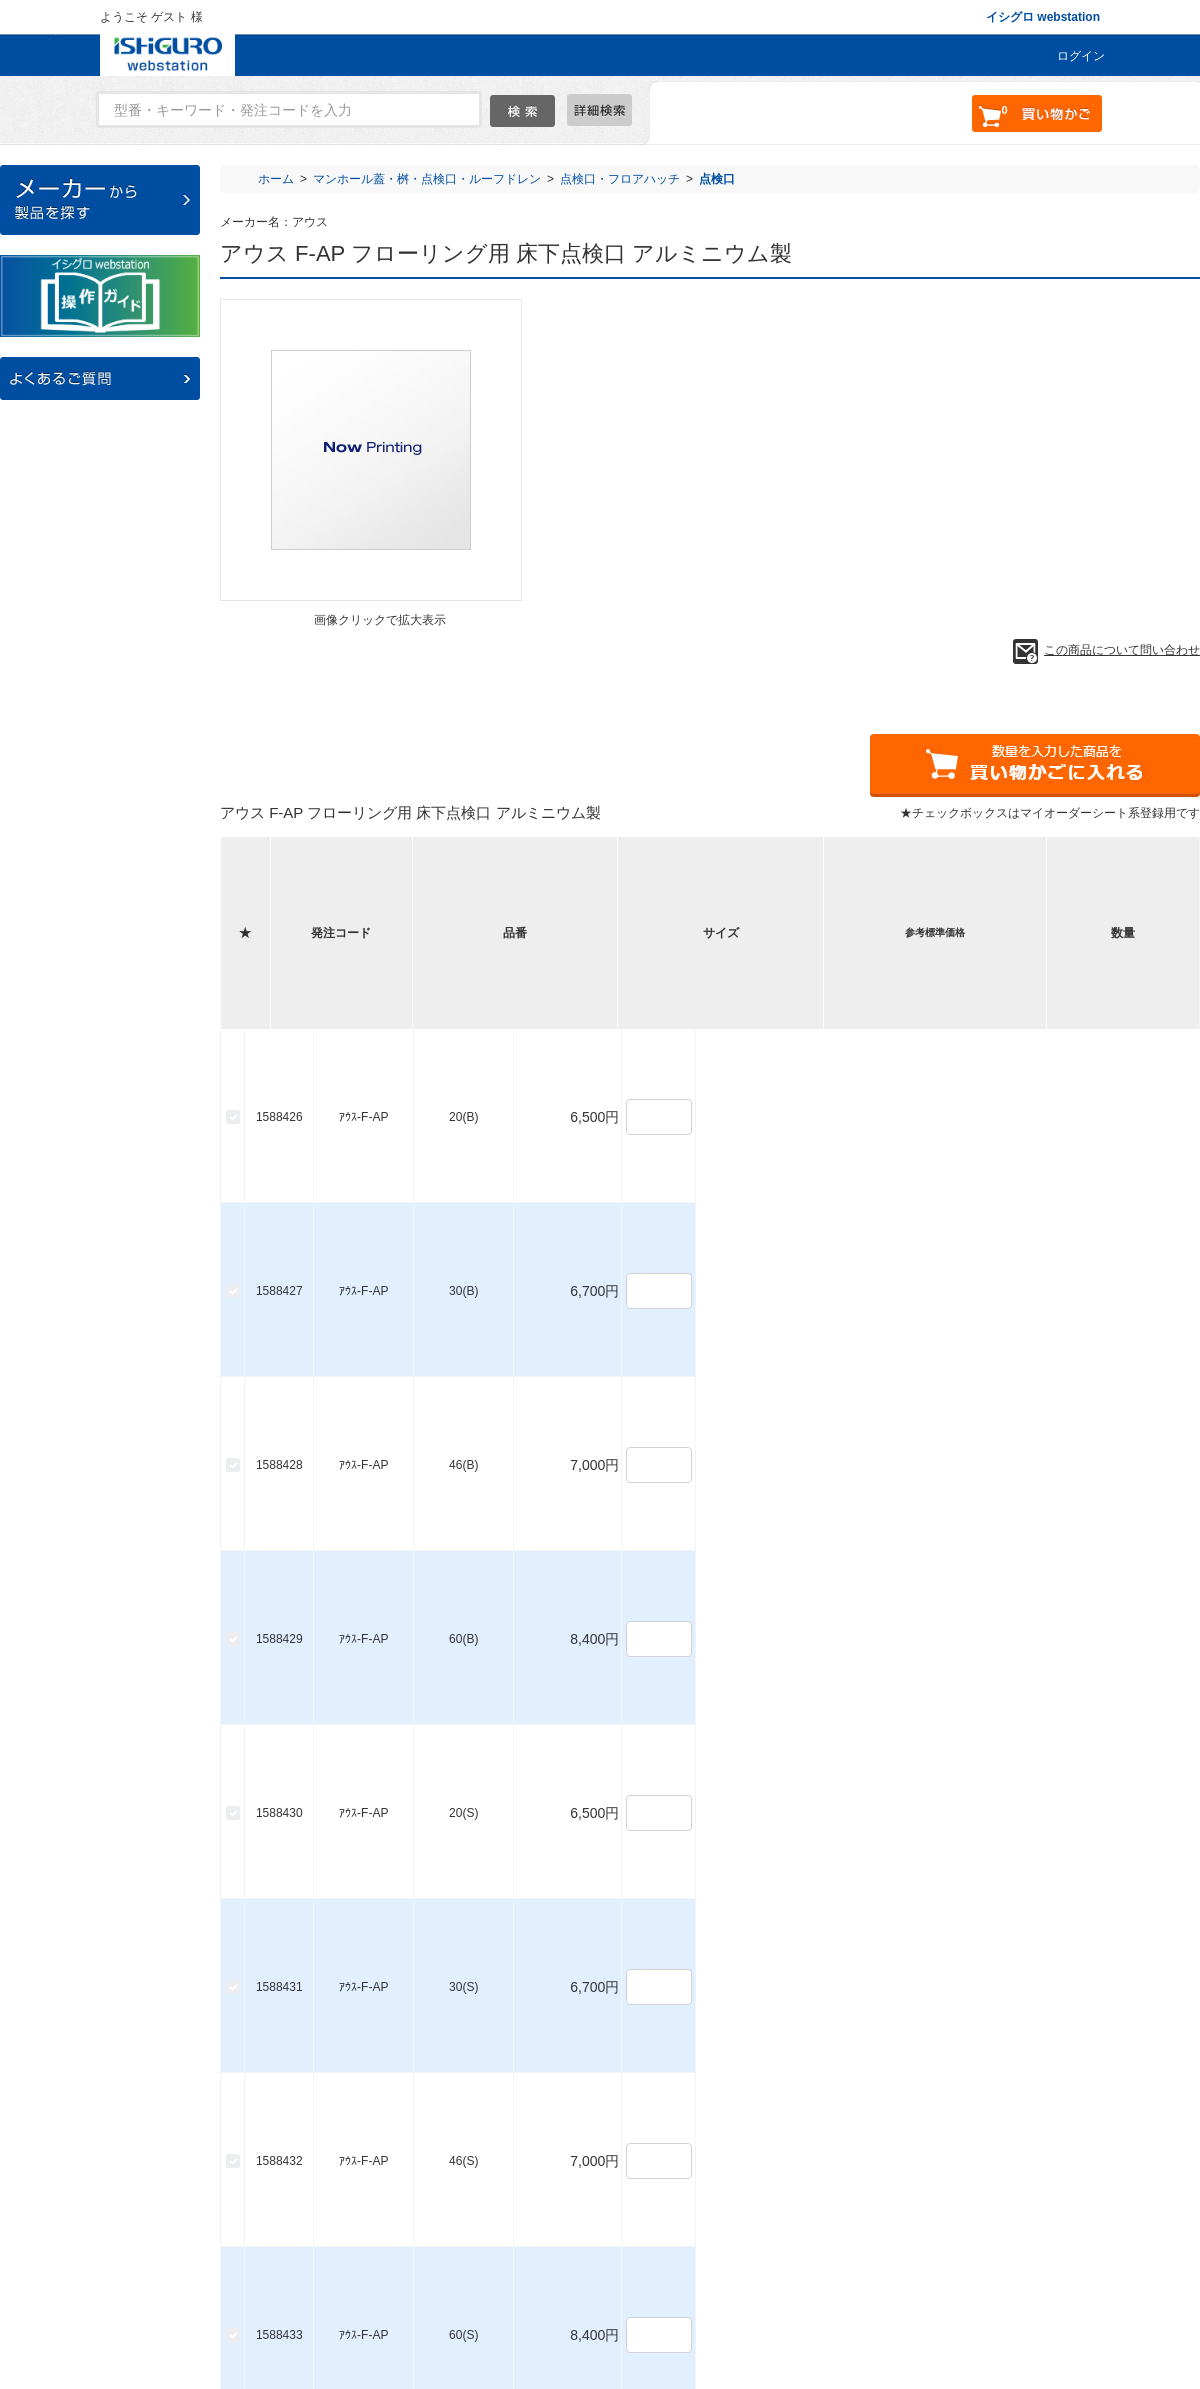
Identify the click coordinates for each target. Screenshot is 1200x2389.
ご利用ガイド (451, 2301)
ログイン (1081, 56)
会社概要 (654, 2301)
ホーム (276, 179)
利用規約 (737, 2301)
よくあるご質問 (338, 2301)
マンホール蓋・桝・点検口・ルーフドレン (427, 179)
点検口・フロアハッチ (620, 179)
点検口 (717, 179)
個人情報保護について (856, 2301)
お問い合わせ (558, 2301)
